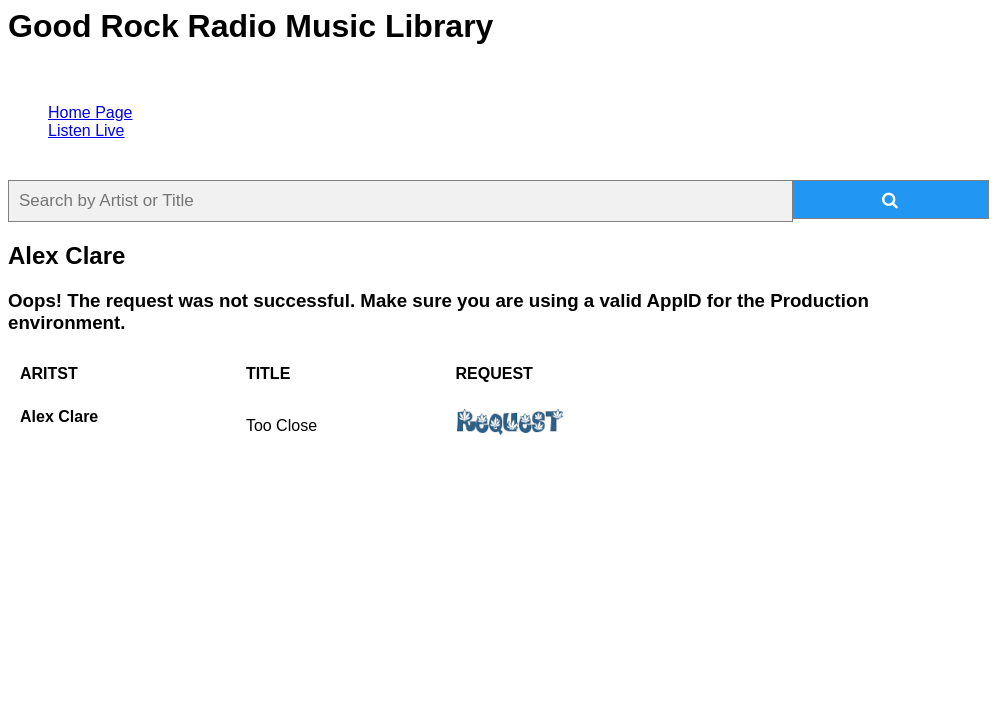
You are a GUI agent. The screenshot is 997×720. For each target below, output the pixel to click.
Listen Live (86, 130)
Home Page (90, 112)
